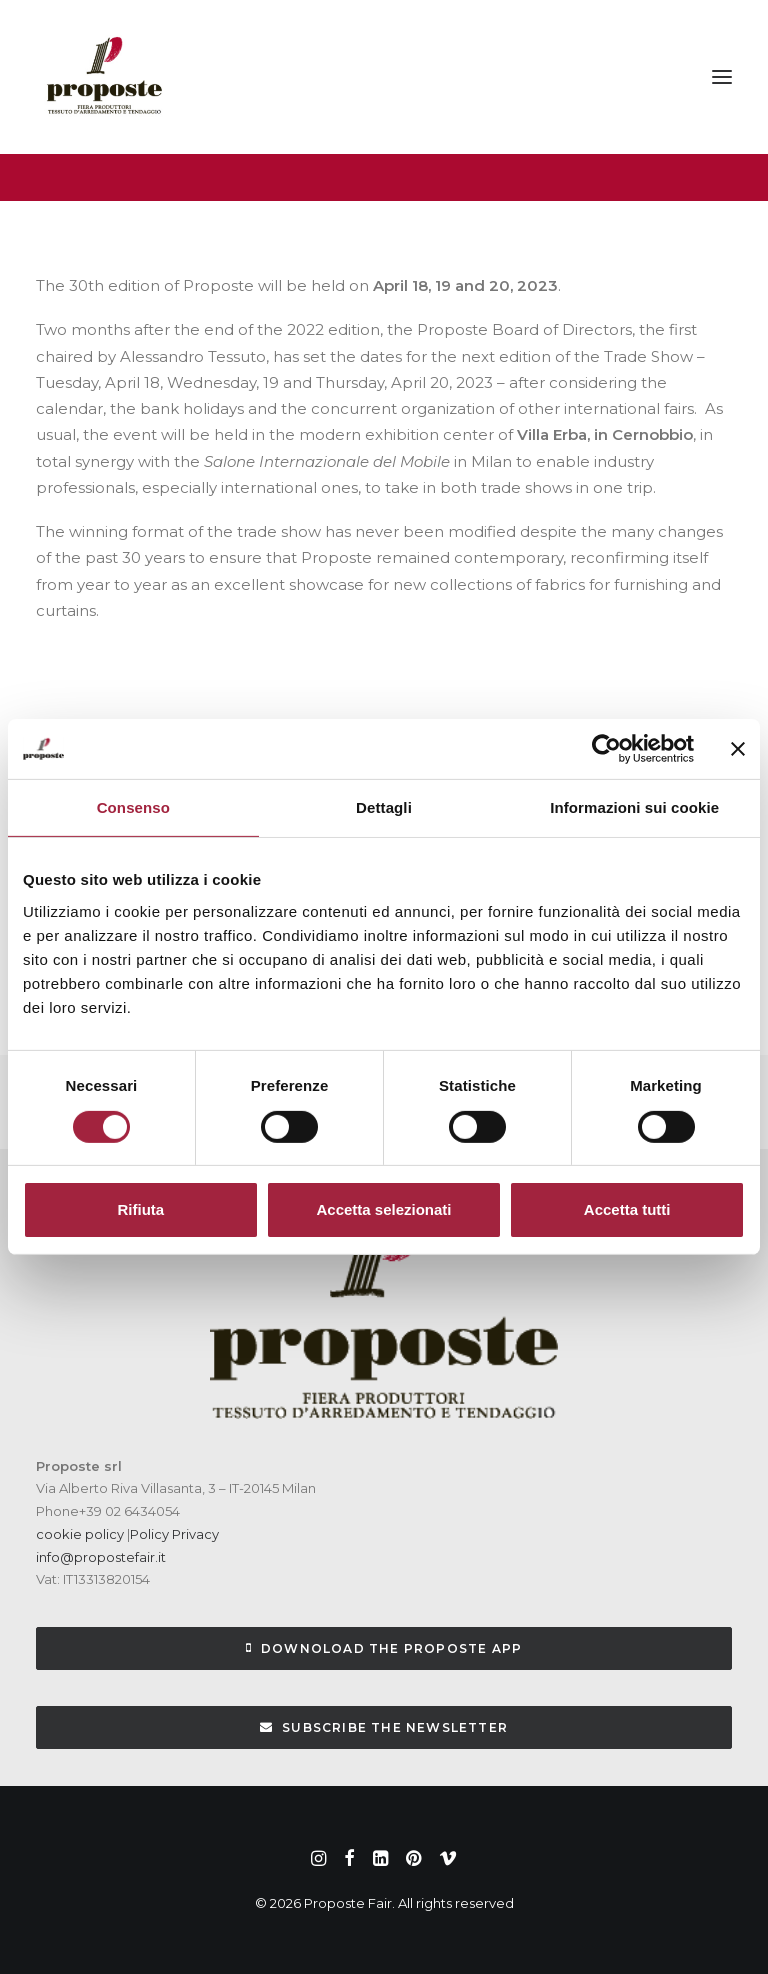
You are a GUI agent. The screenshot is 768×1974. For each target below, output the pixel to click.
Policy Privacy (174, 1534)
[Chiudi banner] (738, 749)
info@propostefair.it (101, 1557)
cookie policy (80, 1534)
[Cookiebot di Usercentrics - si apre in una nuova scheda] (606, 749)
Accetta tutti (627, 1209)
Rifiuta (140, 1209)
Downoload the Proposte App (384, 1648)
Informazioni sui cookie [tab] (634, 807)
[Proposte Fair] (103, 77)
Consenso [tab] (133, 807)
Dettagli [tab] (384, 807)
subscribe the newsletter (384, 1727)
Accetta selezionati (383, 1209)
